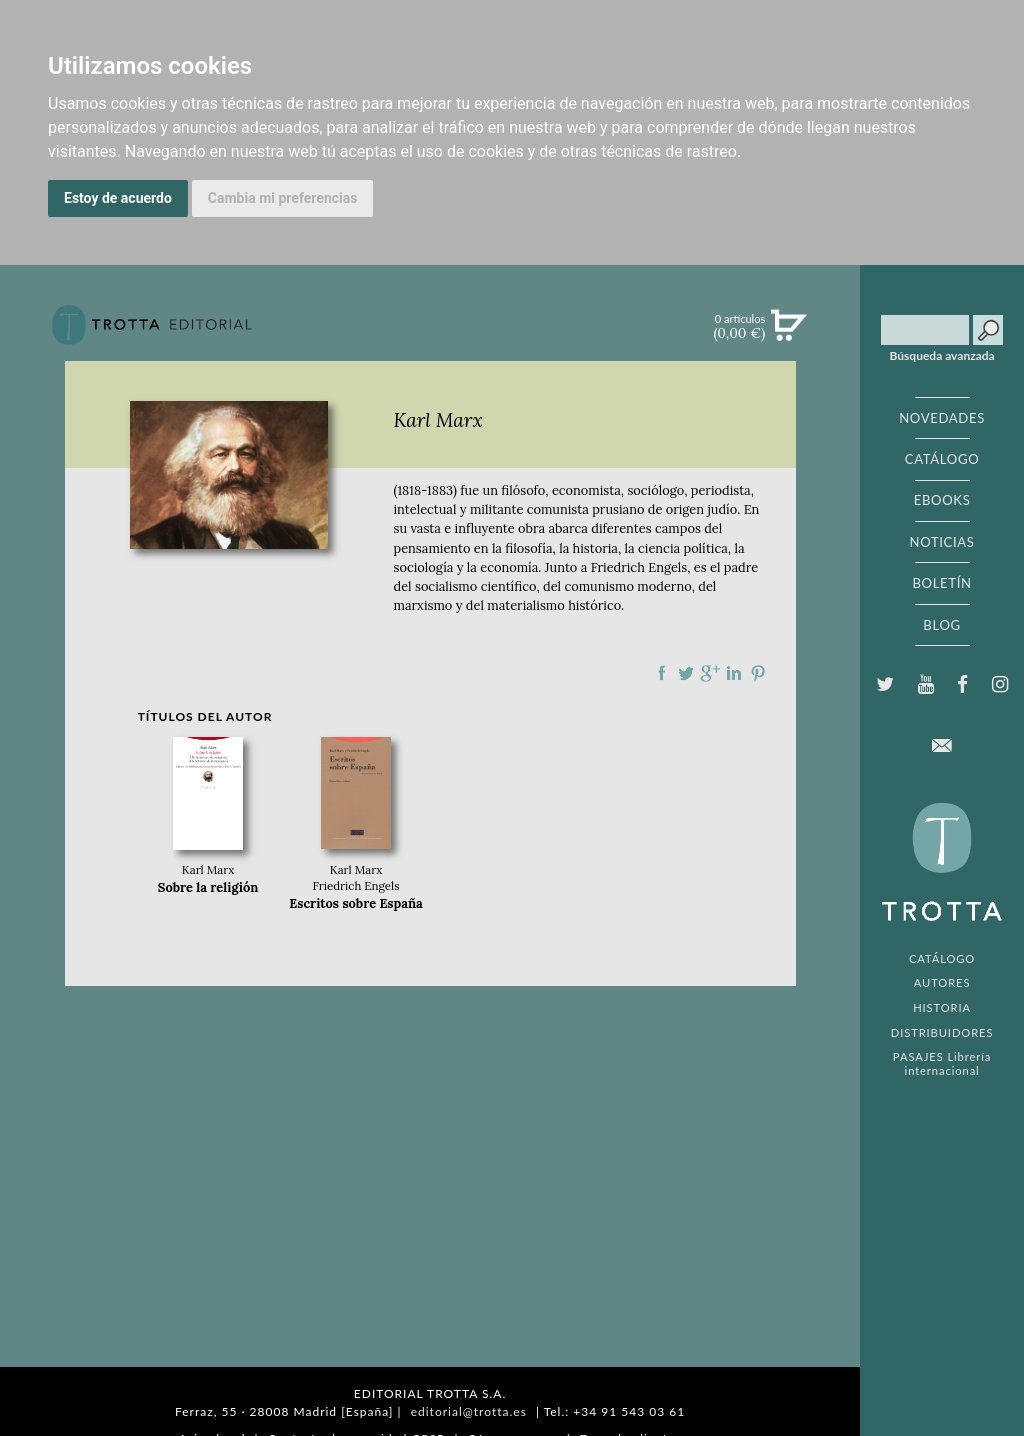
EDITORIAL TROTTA (942, 867)
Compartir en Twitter (686, 673)
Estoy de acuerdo (118, 198)
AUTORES (942, 982)
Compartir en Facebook (662, 673)
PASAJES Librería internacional (942, 1063)
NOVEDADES (942, 418)
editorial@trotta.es (469, 1411)
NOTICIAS (941, 542)
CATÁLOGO (942, 459)
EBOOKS (942, 500)
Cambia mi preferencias (283, 198)
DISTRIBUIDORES (942, 1032)
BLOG (941, 625)
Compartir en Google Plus (710, 673)
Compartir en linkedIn (734, 673)
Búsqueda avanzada (942, 356)
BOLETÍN (941, 583)
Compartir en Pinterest (758, 673)
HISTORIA (942, 1007)
